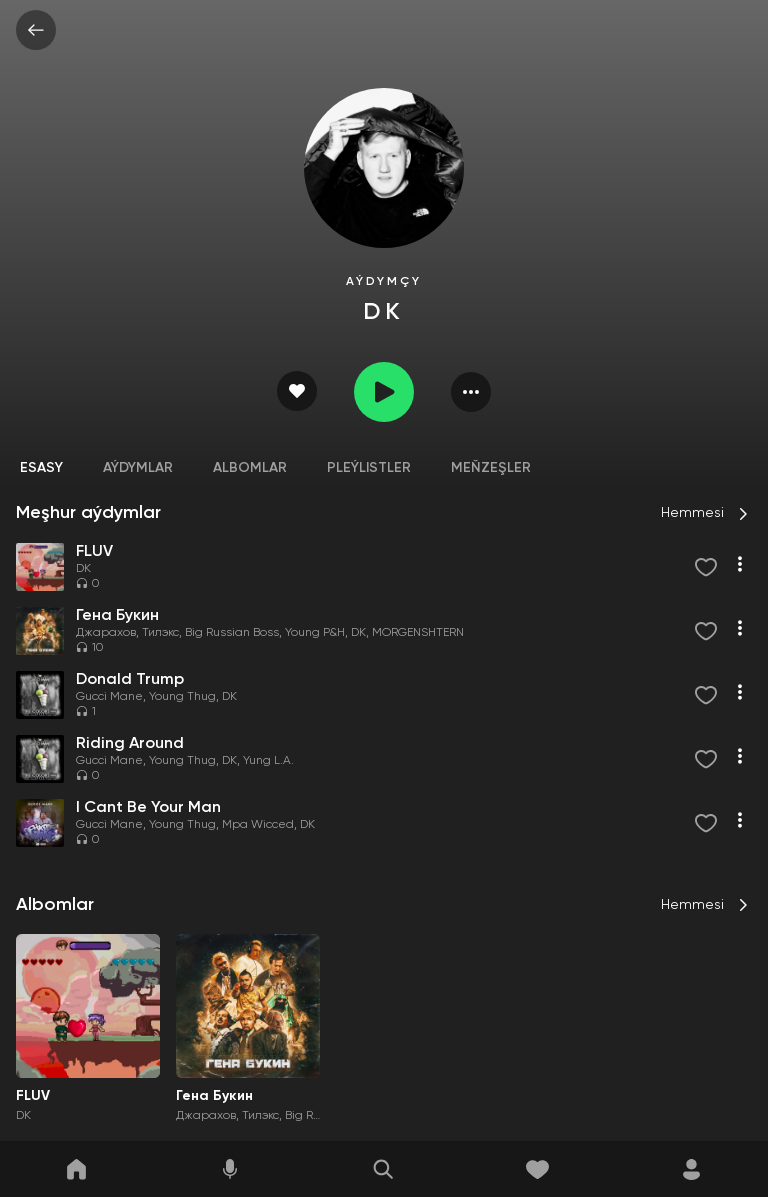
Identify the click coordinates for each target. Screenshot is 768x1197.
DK (83, 569)
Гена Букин (214, 1096)
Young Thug (182, 697)
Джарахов (106, 633)
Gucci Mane (109, 697)
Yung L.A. (268, 761)
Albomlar (250, 468)
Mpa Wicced (258, 825)
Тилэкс (160, 633)
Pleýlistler (369, 468)
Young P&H (315, 633)
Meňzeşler (491, 468)
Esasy (41, 468)
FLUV (33, 1096)
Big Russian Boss (232, 633)
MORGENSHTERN (418, 633)
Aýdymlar (138, 468)
